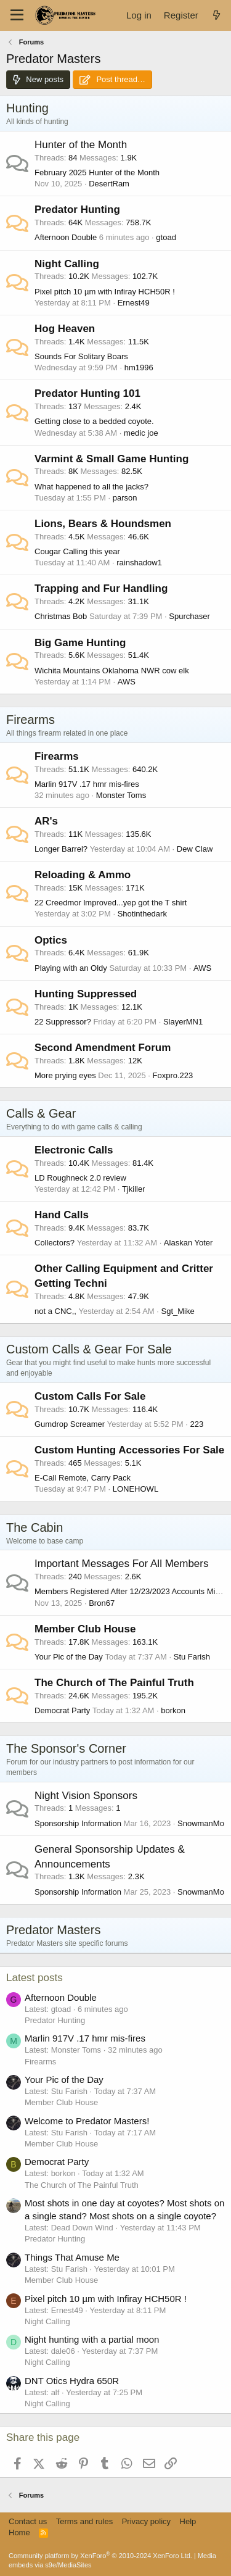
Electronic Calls (73, 1150)
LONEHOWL (135, 1489)
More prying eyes (65, 1075)
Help (188, 2521)
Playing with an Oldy (70, 968)
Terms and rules (84, 2521)
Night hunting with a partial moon (92, 2339)
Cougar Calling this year (77, 551)
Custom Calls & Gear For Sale (89, 1349)
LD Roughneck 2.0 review (80, 1177)
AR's (46, 821)
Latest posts (34, 1978)
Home (19, 2532)
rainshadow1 (139, 562)
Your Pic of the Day (68, 1656)
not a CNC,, (55, 1311)
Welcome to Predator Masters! (87, 2121)
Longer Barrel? (60, 849)
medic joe (141, 433)
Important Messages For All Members (121, 1563)
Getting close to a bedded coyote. (94, 421)
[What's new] (217, 15)
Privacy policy (146, 2521)
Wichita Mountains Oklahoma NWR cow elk (111, 670)
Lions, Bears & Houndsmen (102, 524)
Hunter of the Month (80, 145)
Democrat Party (62, 1710)
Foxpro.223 (173, 1075)
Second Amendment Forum (102, 1047)
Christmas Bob (60, 616)
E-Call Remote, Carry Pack (82, 1477)
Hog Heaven (64, 328)
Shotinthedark (142, 913)
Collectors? (54, 1242)
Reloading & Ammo (82, 875)
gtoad (166, 237)
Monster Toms (121, 795)
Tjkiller (133, 1189)
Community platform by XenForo (100, 2555)
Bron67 (102, 1603)
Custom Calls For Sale (89, 1396)
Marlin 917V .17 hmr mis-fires (86, 784)
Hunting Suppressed (85, 994)
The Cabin (34, 1527)
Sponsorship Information (77, 1823)
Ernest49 (134, 302)
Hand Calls (61, 1215)
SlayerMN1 (183, 1021)
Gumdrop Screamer (69, 1424)
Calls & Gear (41, 1113)
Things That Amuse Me (72, 2257)
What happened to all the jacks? (91, 486)
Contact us (28, 2521)
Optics (50, 940)
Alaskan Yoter (188, 1242)
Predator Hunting (77, 209)
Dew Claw (195, 849)
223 (196, 1424)
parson (125, 497)
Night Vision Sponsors (85, 1795)
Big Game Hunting (80, 643)
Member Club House (85, 1629)
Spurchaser (189, 616)
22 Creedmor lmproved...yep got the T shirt (110, 902)
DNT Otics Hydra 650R (72, 2380)
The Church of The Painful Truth (114, 1683)
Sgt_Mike (178, 1311)
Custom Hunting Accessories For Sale (129, 1450)
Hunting (27, 108)
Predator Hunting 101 (87, 393)
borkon (173, 1710)
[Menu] (16, 15)
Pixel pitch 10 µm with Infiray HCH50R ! (104, 291)
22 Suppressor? (62, 1021)
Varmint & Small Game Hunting (111, 459)
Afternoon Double (65, 237)
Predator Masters (53, 1930)
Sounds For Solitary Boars (81, 356)
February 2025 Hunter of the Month (97, 172)
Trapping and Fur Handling (101, 588)
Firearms (30, 719)
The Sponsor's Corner (66, 1748)
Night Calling (66, 264)
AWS (127, 681)
